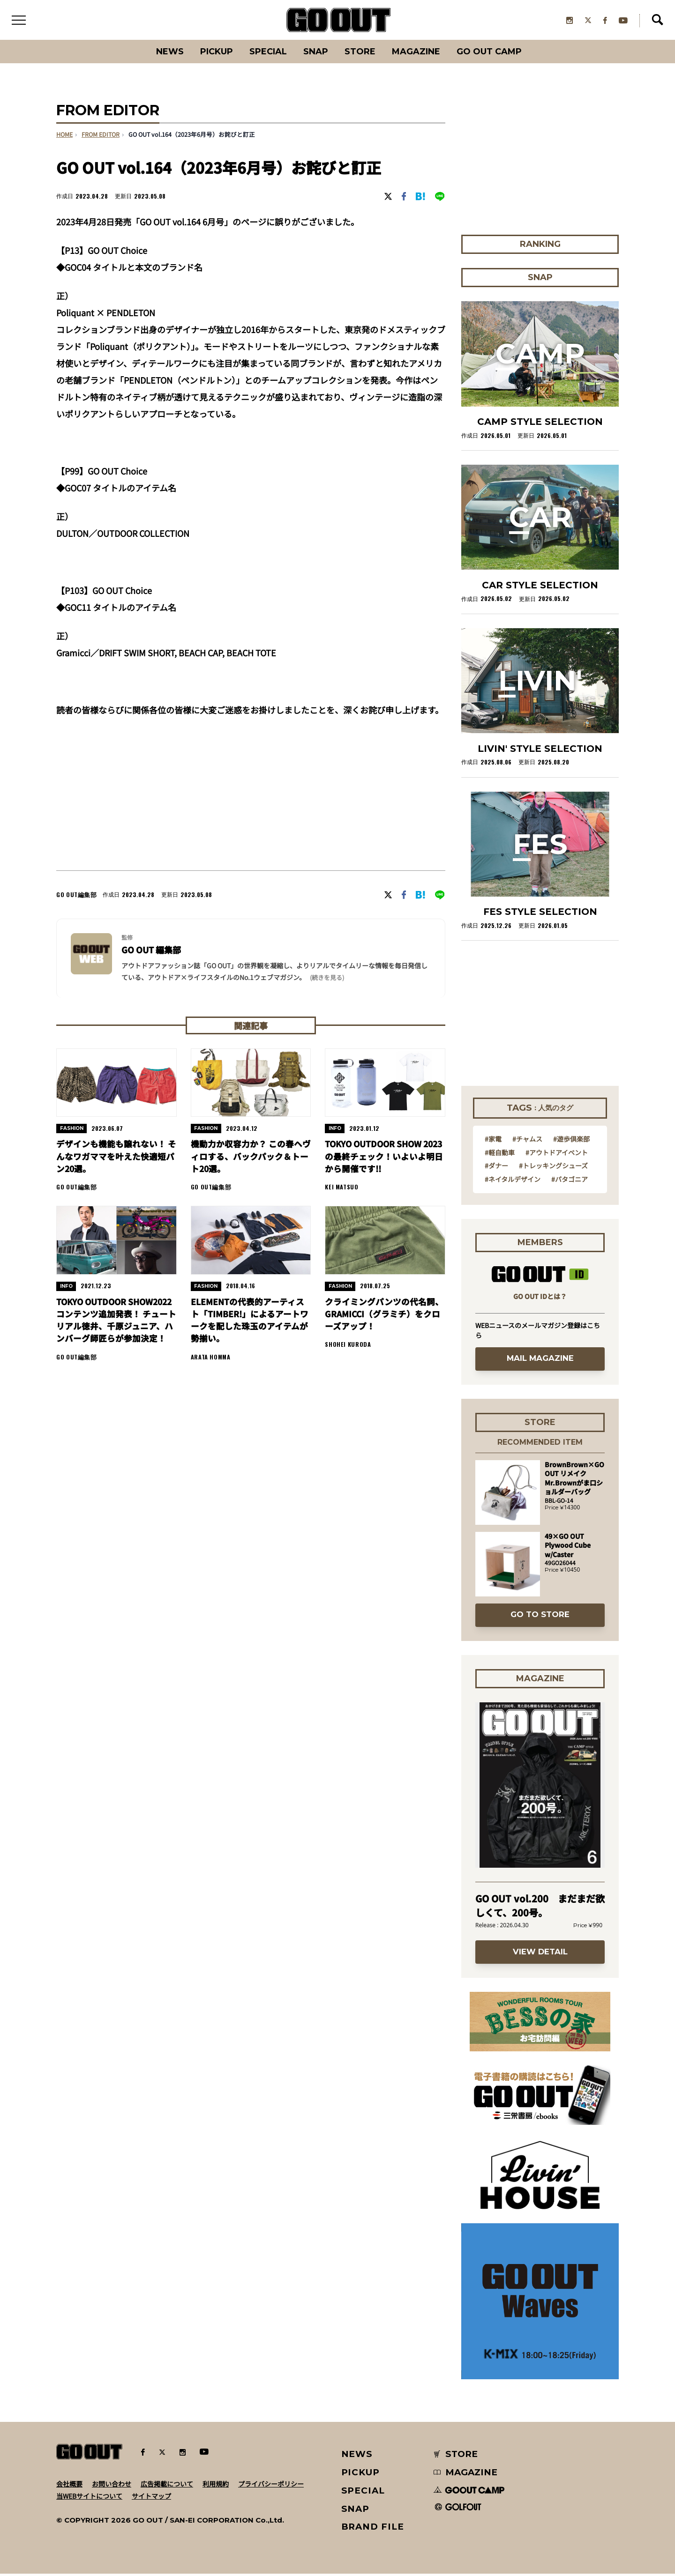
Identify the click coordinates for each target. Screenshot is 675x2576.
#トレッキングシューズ (553, 1168)
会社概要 (69, 2485)
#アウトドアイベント (556, 1154)
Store (362, 53)
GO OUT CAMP (497, 53)
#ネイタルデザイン (512, 1181)
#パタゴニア (569, 1181)
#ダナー (496, 1168)
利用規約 (215, 2485)
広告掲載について (167, 2485)
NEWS (357, 2456)
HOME (64, 137)
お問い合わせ (111, 2485)
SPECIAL (266, 53)
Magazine (421, 53)
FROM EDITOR (101, 137)
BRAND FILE (372, 2529)
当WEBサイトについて (89, 2497)
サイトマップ (151, 2497)
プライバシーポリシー (271, 2485)
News (162, 53)
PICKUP (211, 53)
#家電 (493, 1141)
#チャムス (527, 1141)
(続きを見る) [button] (327, 979)
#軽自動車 (500, 1154)
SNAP (316, 53)
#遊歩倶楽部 (571, 1141)
